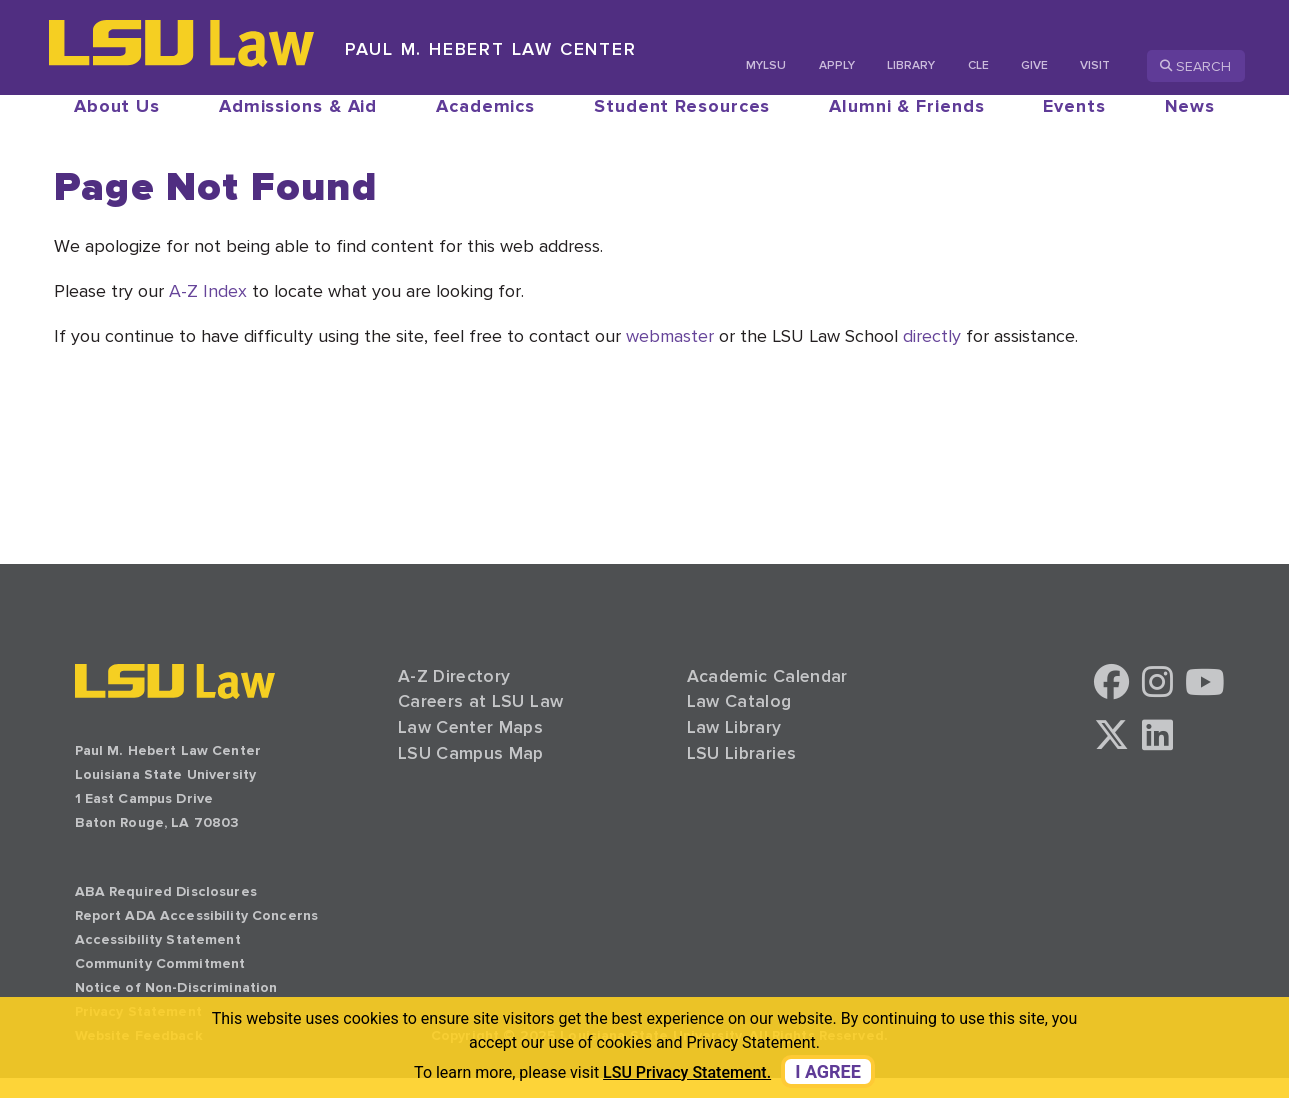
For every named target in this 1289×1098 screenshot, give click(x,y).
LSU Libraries (742, 773)
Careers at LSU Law (480, 721)
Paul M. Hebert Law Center (491, 49)
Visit (1095, 65)
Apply (837, 65)
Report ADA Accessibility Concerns (197, 935)
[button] (1111, 708)
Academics (485, 126)
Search (1195, 66)
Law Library (734, 747)
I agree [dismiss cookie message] (828, 1071)
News (1190, 126)
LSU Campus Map (471, 773)
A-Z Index (208, 310)
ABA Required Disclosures (166, 911)
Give (1034, 65)
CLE (978, 65)
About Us (117, 126)
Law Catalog (739, 721)
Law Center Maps (470, 747)
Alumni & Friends (906, 126)
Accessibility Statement (158, 959)
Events (1074, 126)
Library (911, 65)
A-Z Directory (454, 696)
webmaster (670, 355)
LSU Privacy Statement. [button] (687, 1072)
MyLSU (766, 65)
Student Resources (682, 126)
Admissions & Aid (298, 126)
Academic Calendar (767, 696)
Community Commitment (160, 983)
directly (932, 355)
